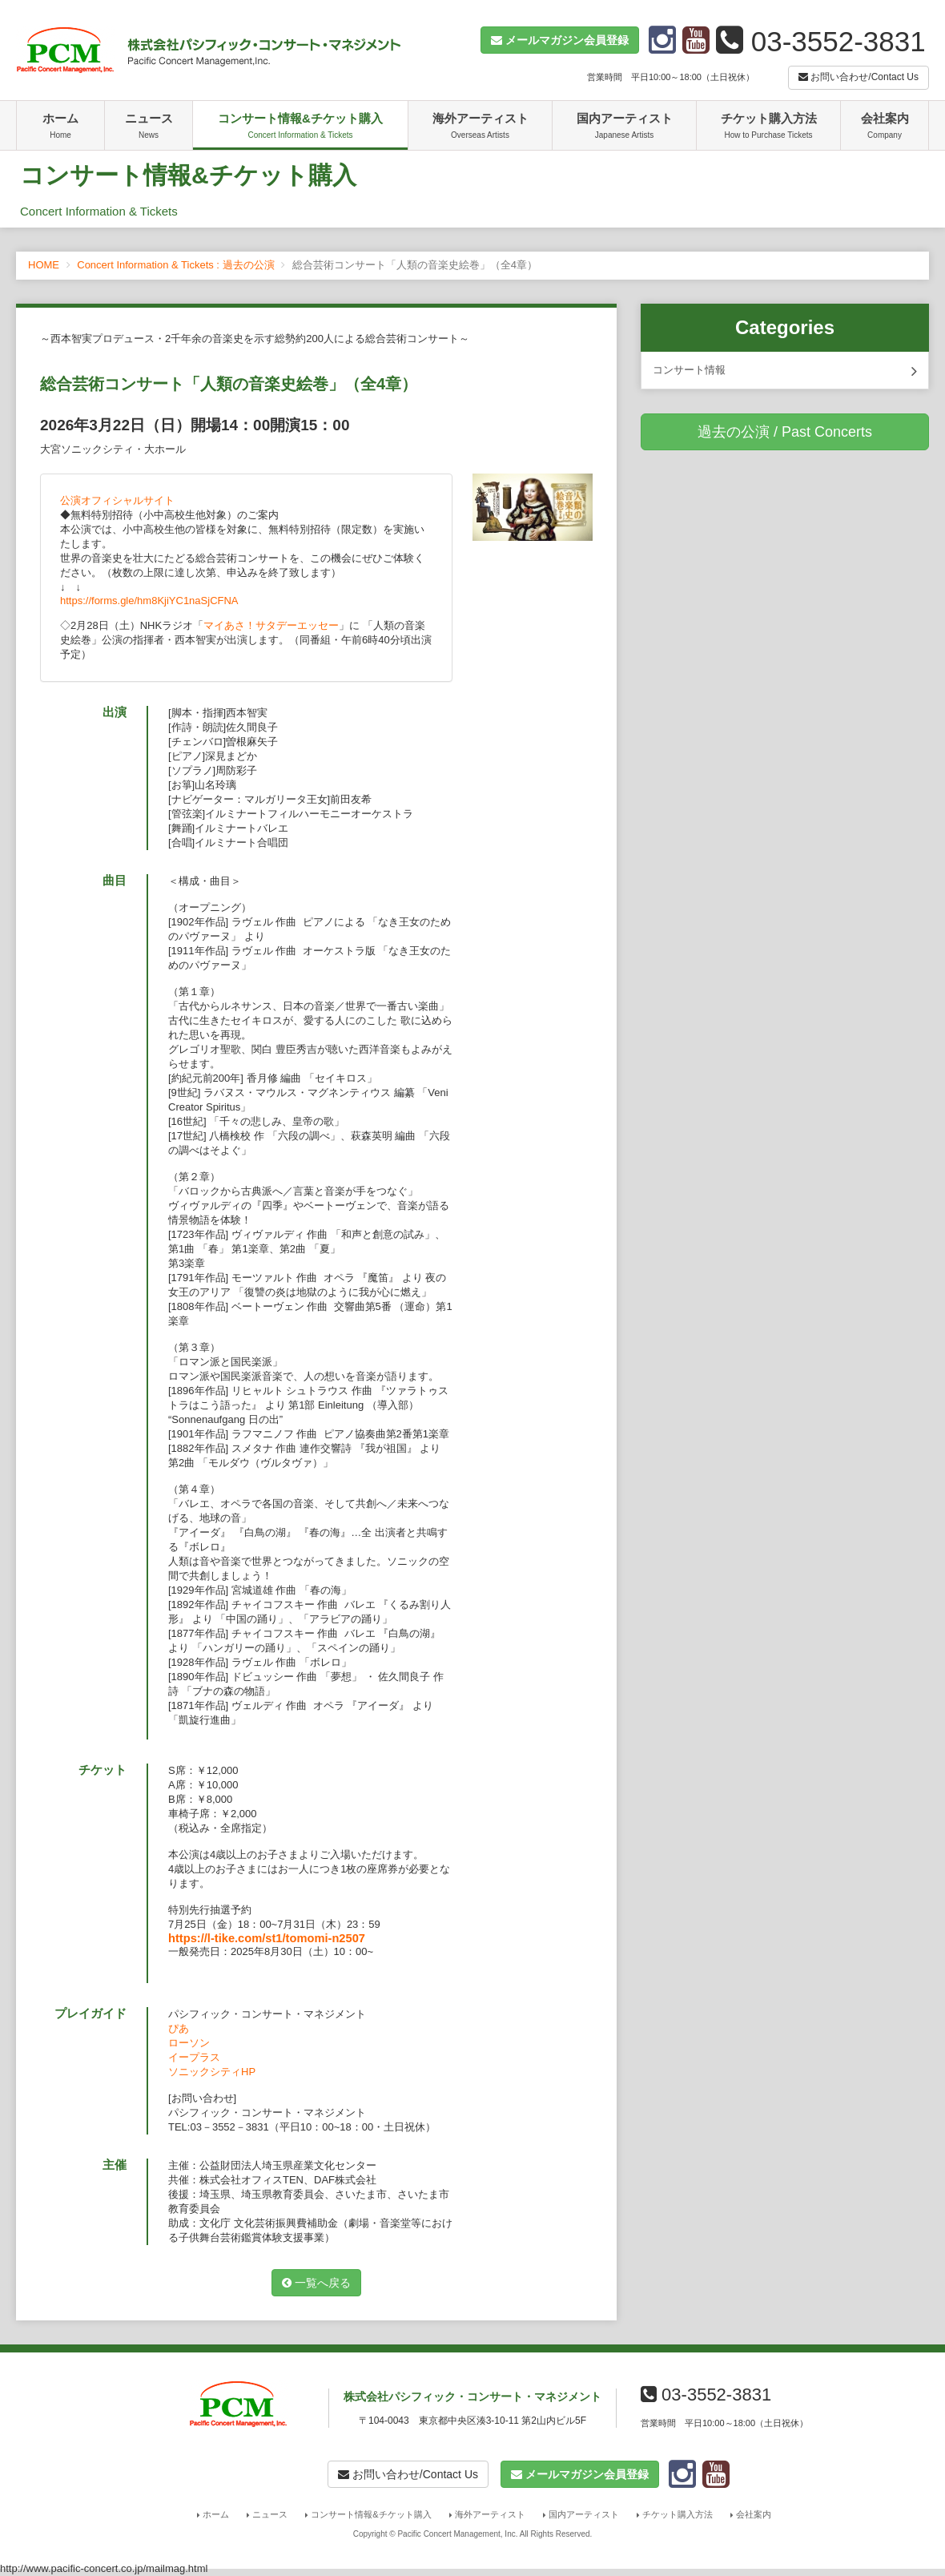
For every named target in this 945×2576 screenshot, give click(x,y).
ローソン (189, 2043)
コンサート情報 (785, 371)
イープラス (194, 2057)
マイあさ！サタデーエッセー (271, 625)
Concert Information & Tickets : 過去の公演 (175, 265)
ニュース (148, 127)
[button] (560, 40)
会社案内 (884, 127)
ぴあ (178, 2028)
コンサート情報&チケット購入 (300, 127)
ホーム (60, 127)
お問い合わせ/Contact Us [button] (858, 77)
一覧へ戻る (316, 2282)
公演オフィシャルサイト (117, 500)
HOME (43, 265)
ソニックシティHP (211, 2072)
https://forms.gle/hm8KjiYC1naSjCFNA (149, 601)
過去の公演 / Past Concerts (785, 432)
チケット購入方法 (768, 127)
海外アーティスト (480, 127)
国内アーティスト (624, 127)
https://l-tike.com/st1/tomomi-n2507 (266, 1938)
